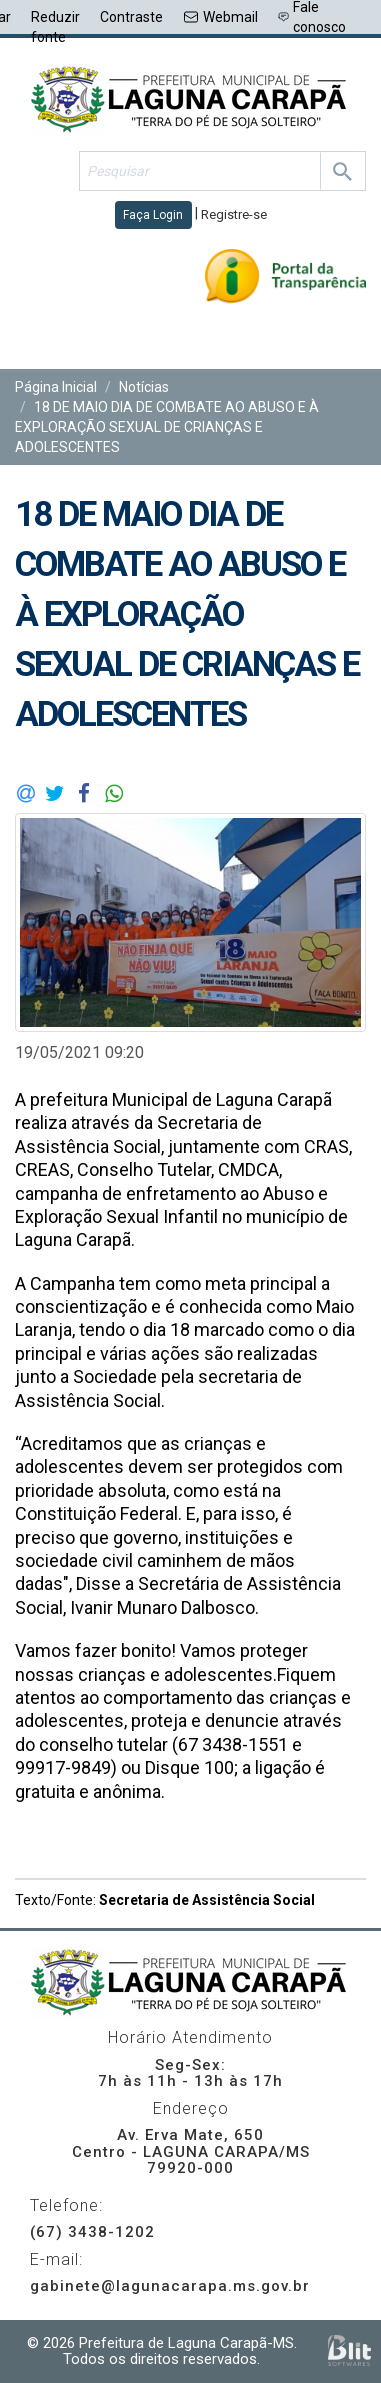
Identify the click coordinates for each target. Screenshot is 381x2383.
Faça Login (153, 215)
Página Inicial (56, 387)
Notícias (144, 387)
